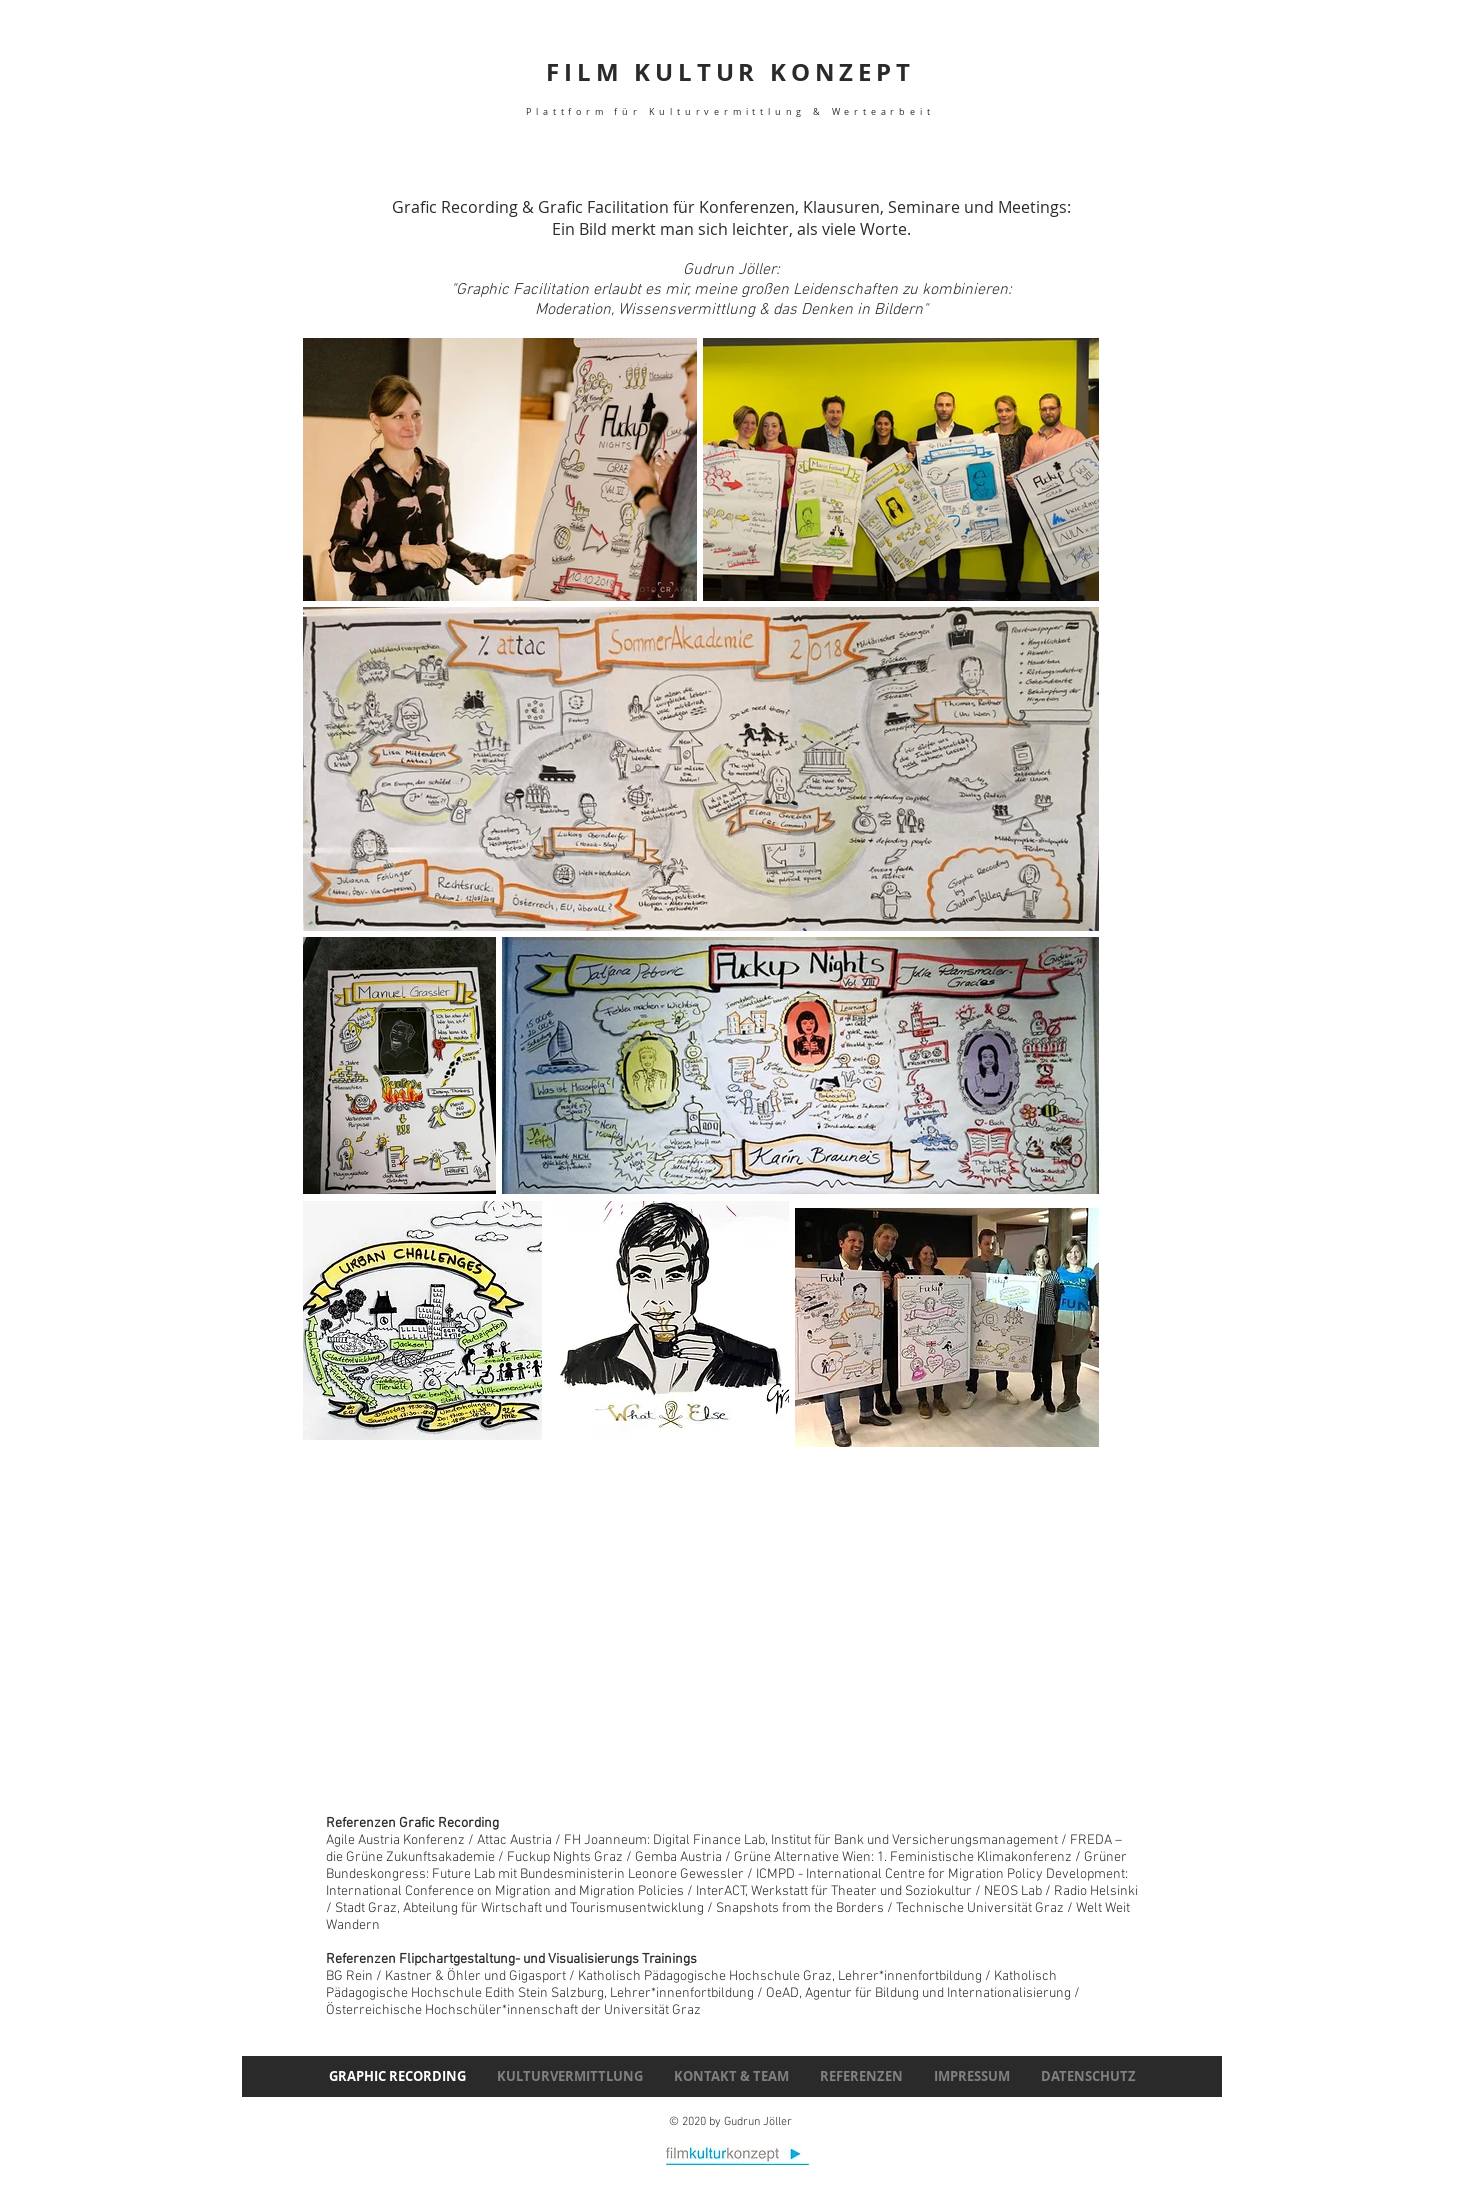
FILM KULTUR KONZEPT (730, 86)
